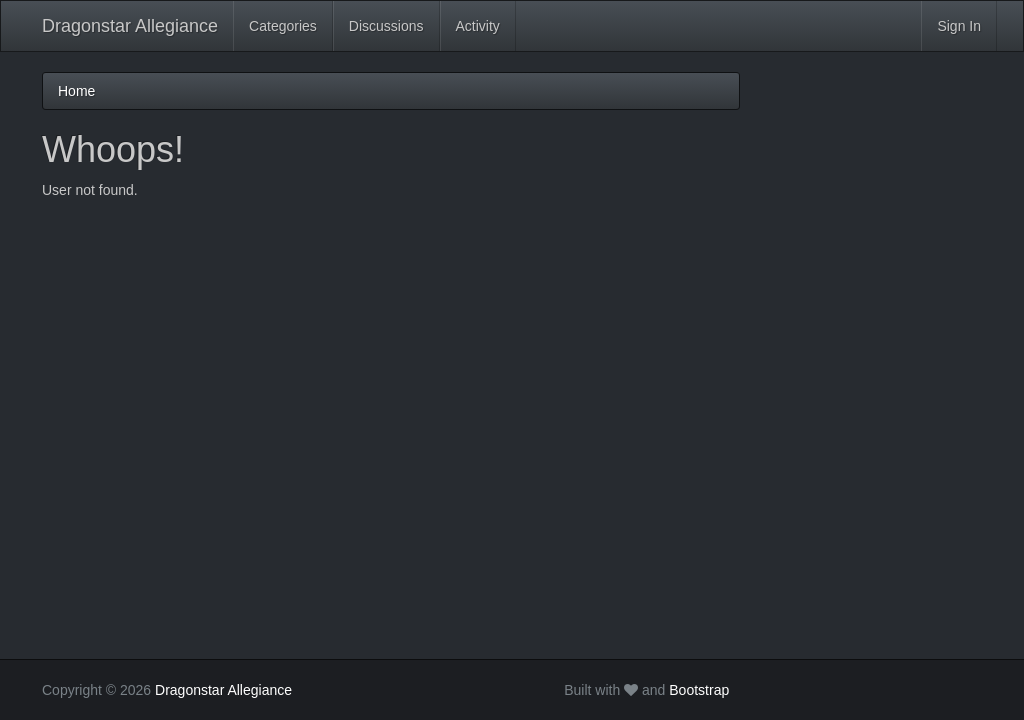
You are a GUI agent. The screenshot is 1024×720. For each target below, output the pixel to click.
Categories (283, 26)
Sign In (959, 26)
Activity (478, 26)
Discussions (386, 26)
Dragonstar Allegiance (130, 26)
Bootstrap (699, 690)
